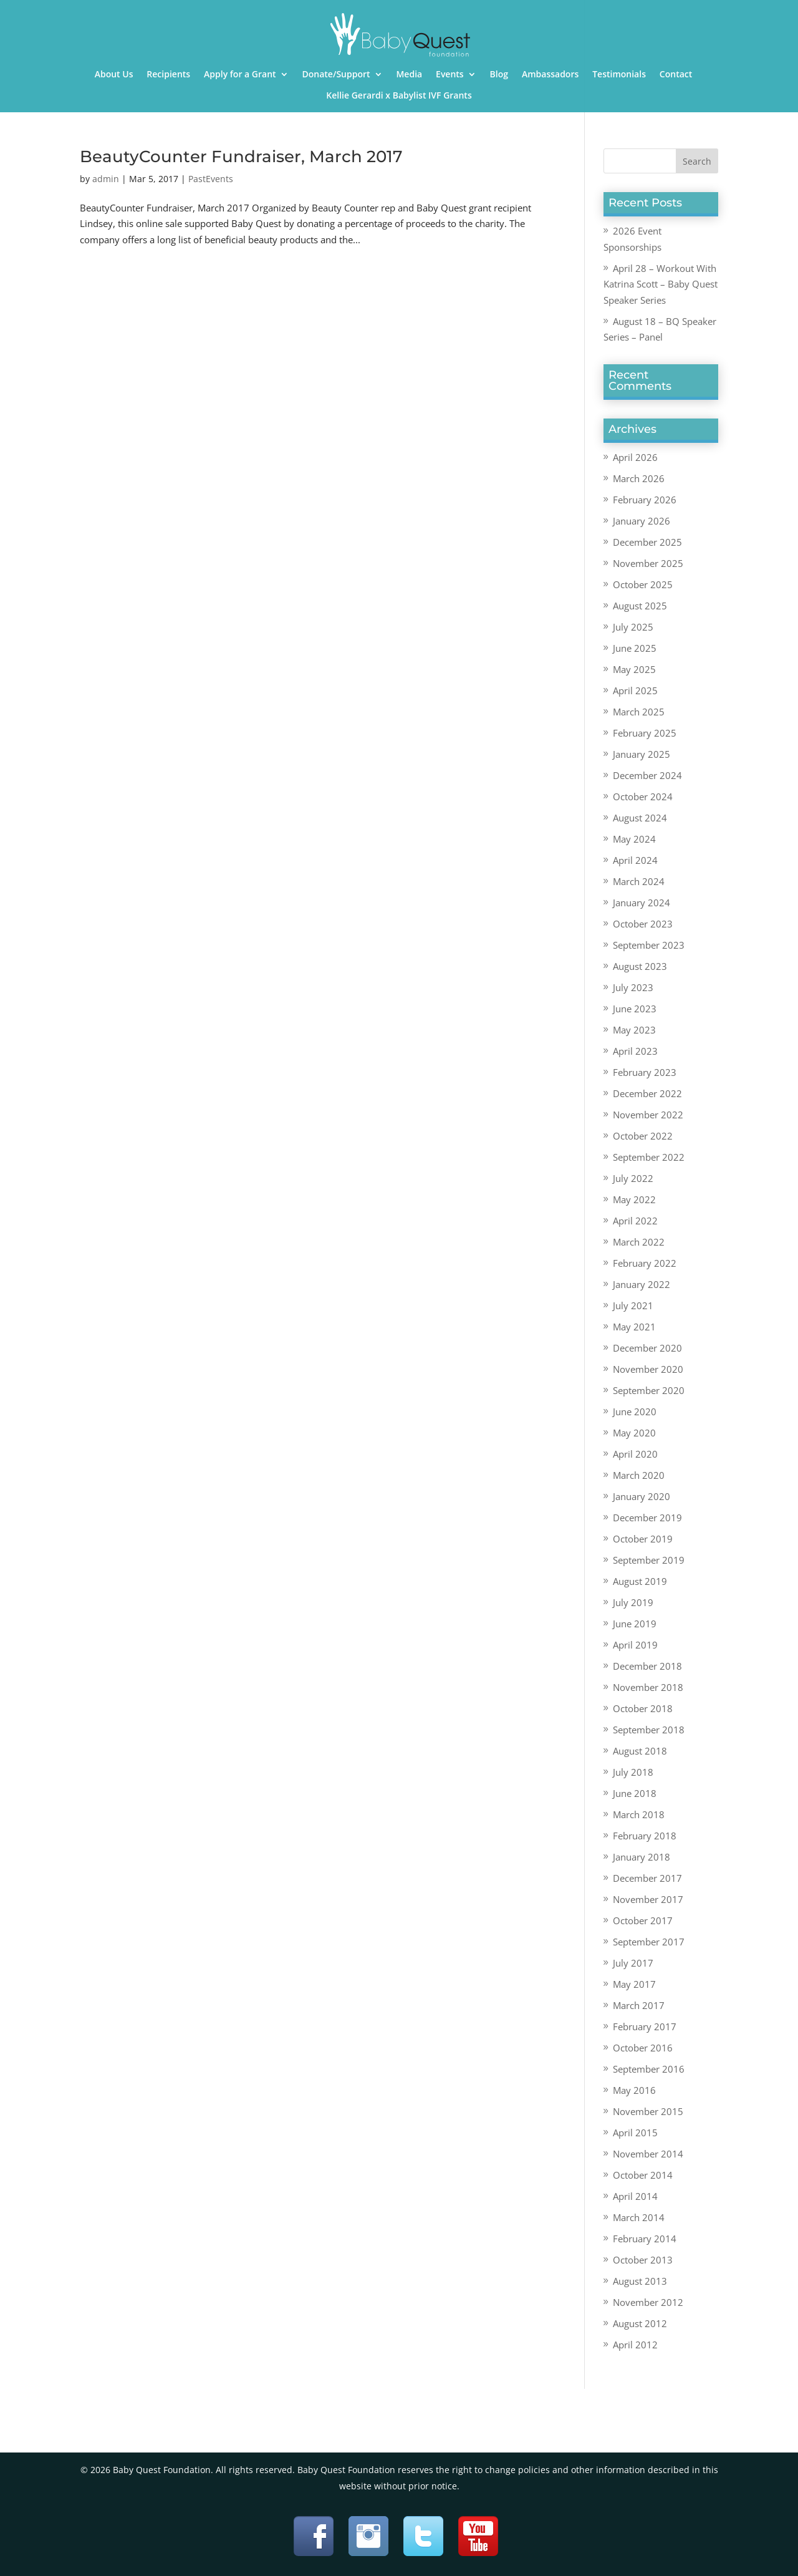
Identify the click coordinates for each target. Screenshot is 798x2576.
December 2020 (647, 1348)
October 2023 (643, 924)
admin (105, 179)
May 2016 (634, 2090)
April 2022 (635, 1220)
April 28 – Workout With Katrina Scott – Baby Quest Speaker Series (660, 284)
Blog (499, 75)
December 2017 (647, 1878)
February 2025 (644, 733)
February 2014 (644, 2238)
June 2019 (634, 1623)
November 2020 (648, 1369)
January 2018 (641, 1857)
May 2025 (634, 669)
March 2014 (639, 2217)
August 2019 (640, 1581)
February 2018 (644, 1835)
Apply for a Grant (240, 75)
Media (409, 75)
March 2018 (639, 1814)
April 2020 (635, 1454)
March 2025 (639, 711)
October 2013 (643, 2260)
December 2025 (647, 542)
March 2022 (639, 1242)
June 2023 (634, 1008)
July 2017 (633, 1963)
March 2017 (639, 2005)
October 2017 (643, 1920)
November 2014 (648, 2153)
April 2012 (635, 2344)
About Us (114, 75)
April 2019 (635, 1645)
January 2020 (641, 1496)
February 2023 (644, 1072)
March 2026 (639, 478)
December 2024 (647, 775)
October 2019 (643, 1539)
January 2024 (641, 902)
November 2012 (648, 2302)
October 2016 (643, 2047)
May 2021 (634, 1326)
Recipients (168, 75)
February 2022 (644, 1263)
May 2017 (634, 1984)
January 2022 (641, 1284)
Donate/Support (336, 75)
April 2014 (635, 2196)
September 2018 (649, 1729)
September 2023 (649, 945)
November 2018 (648, 1687)
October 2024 (643, 796)
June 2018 (634, 1793)
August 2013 (640, 2281)
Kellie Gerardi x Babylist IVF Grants (398, 96)
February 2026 (644, 499)
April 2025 (635, 690)
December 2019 (647, 1517)
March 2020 (639, 1475)
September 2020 (649, 1390)
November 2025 (648, 563)
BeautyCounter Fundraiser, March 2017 (241, 157)
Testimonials (619, 75)
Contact (676, 75)
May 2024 (634, 839)
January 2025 (641, 754)
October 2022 (643, 1136)
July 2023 (633, 987)
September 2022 (649, 1157)
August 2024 (640, 817)
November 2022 (648, 1114)
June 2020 (634, 1411)
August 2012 (640, 2323)
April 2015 (635, 2132)
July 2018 (633, 1772)
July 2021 (633, 1305)
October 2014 (643, 2175)
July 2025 (633, 627)
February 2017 (644, 2026)
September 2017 (649, 1941)
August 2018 (640, 1751)
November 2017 (648, 1899)
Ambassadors (550, 75)
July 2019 (633, 1602)
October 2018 (643, 1708)
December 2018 (647, 1666)
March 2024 (639, 881)
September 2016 (649, 2069)
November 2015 (648, 2111)
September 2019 (649, 1560)
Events (450, 75)
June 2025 (634, 648)
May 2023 (634, 1030)
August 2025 (640, 605)
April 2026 (635, 457)
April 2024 (635, 860)
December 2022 (647, 1093)
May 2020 (634, 1432)
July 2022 (633, 1178)
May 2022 (634, 1199)
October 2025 (643, 584)
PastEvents (210, 179)
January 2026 (641, 521)
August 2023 (640, 966)
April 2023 (635, 1051)
